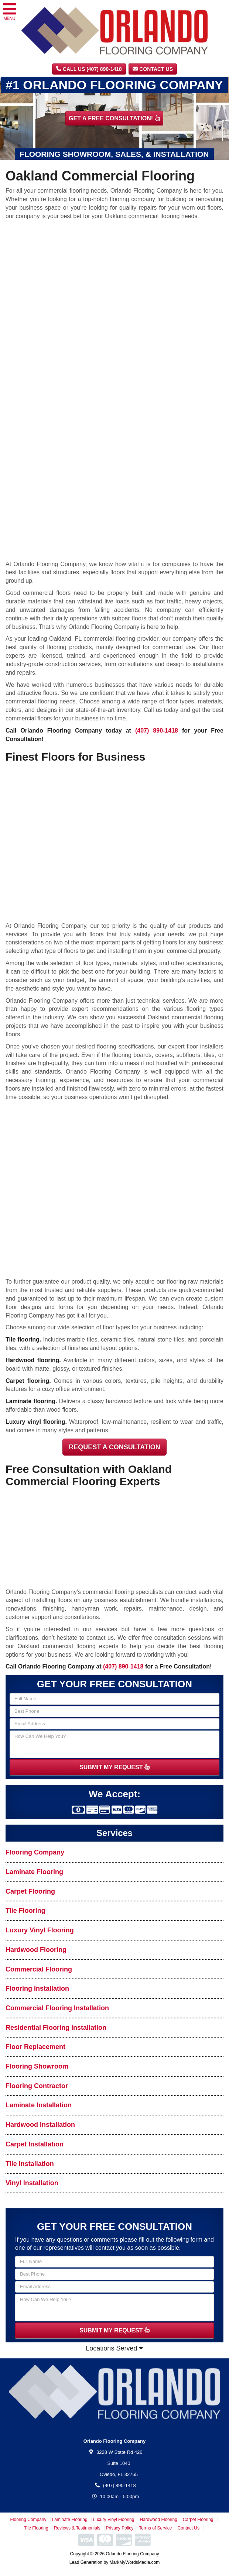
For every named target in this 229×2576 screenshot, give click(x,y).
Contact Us (153, 69)
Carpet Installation (35, 2144)
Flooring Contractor (37, 2086)
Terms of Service (155, 2528)
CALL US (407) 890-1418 (89, 69)
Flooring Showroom (37, 2066)
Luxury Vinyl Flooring (40, 1930)
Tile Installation (30, 2163)
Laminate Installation (39, 2105)
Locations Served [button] (114, 2348)
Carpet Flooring (30, 1891)
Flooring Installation (37, 1988)
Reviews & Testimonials (77, 2528)
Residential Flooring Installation (56, 2027)
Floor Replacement (35, 2046)
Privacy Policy (120, 2528)
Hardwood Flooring (36, 1949)
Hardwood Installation (40, 2124)
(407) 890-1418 (156, 730)
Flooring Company (35, 1852)
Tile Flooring (25, 1910)
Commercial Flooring (39, 1969)
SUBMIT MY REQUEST (114, 1767)
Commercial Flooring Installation (57, 2008)
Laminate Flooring (34, 1872)
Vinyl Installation (32, 2183)
